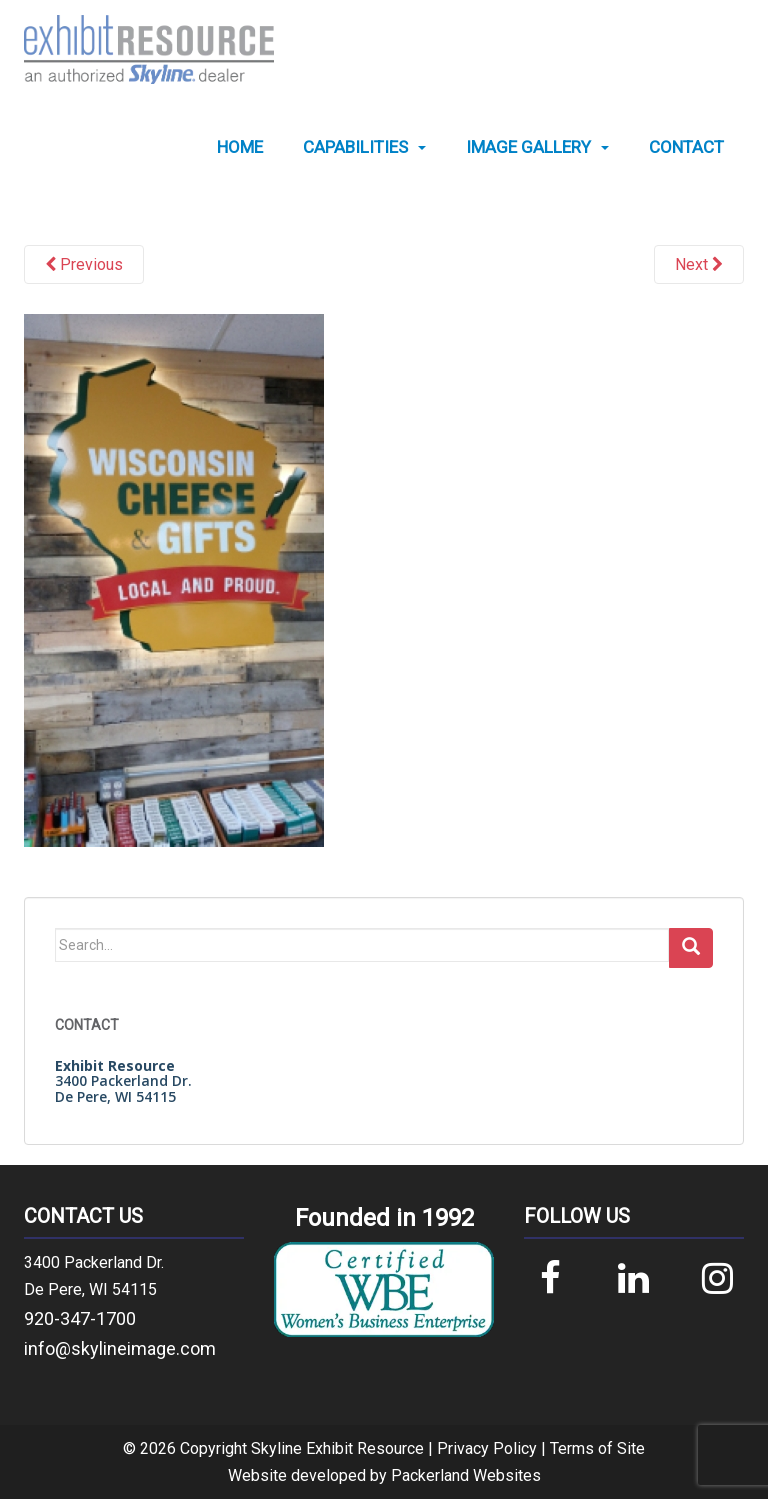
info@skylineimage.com (120, 1348)
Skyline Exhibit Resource (337, 1448)
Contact (686, 147)
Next (699, 264)
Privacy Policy (487, 1448)
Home (240, 147)
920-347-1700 (80, 1318)
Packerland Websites (466, 1475)
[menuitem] (240, 147)
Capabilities (355, 147)
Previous (84, 264)
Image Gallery (528, 147)
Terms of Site (597, 1448)
